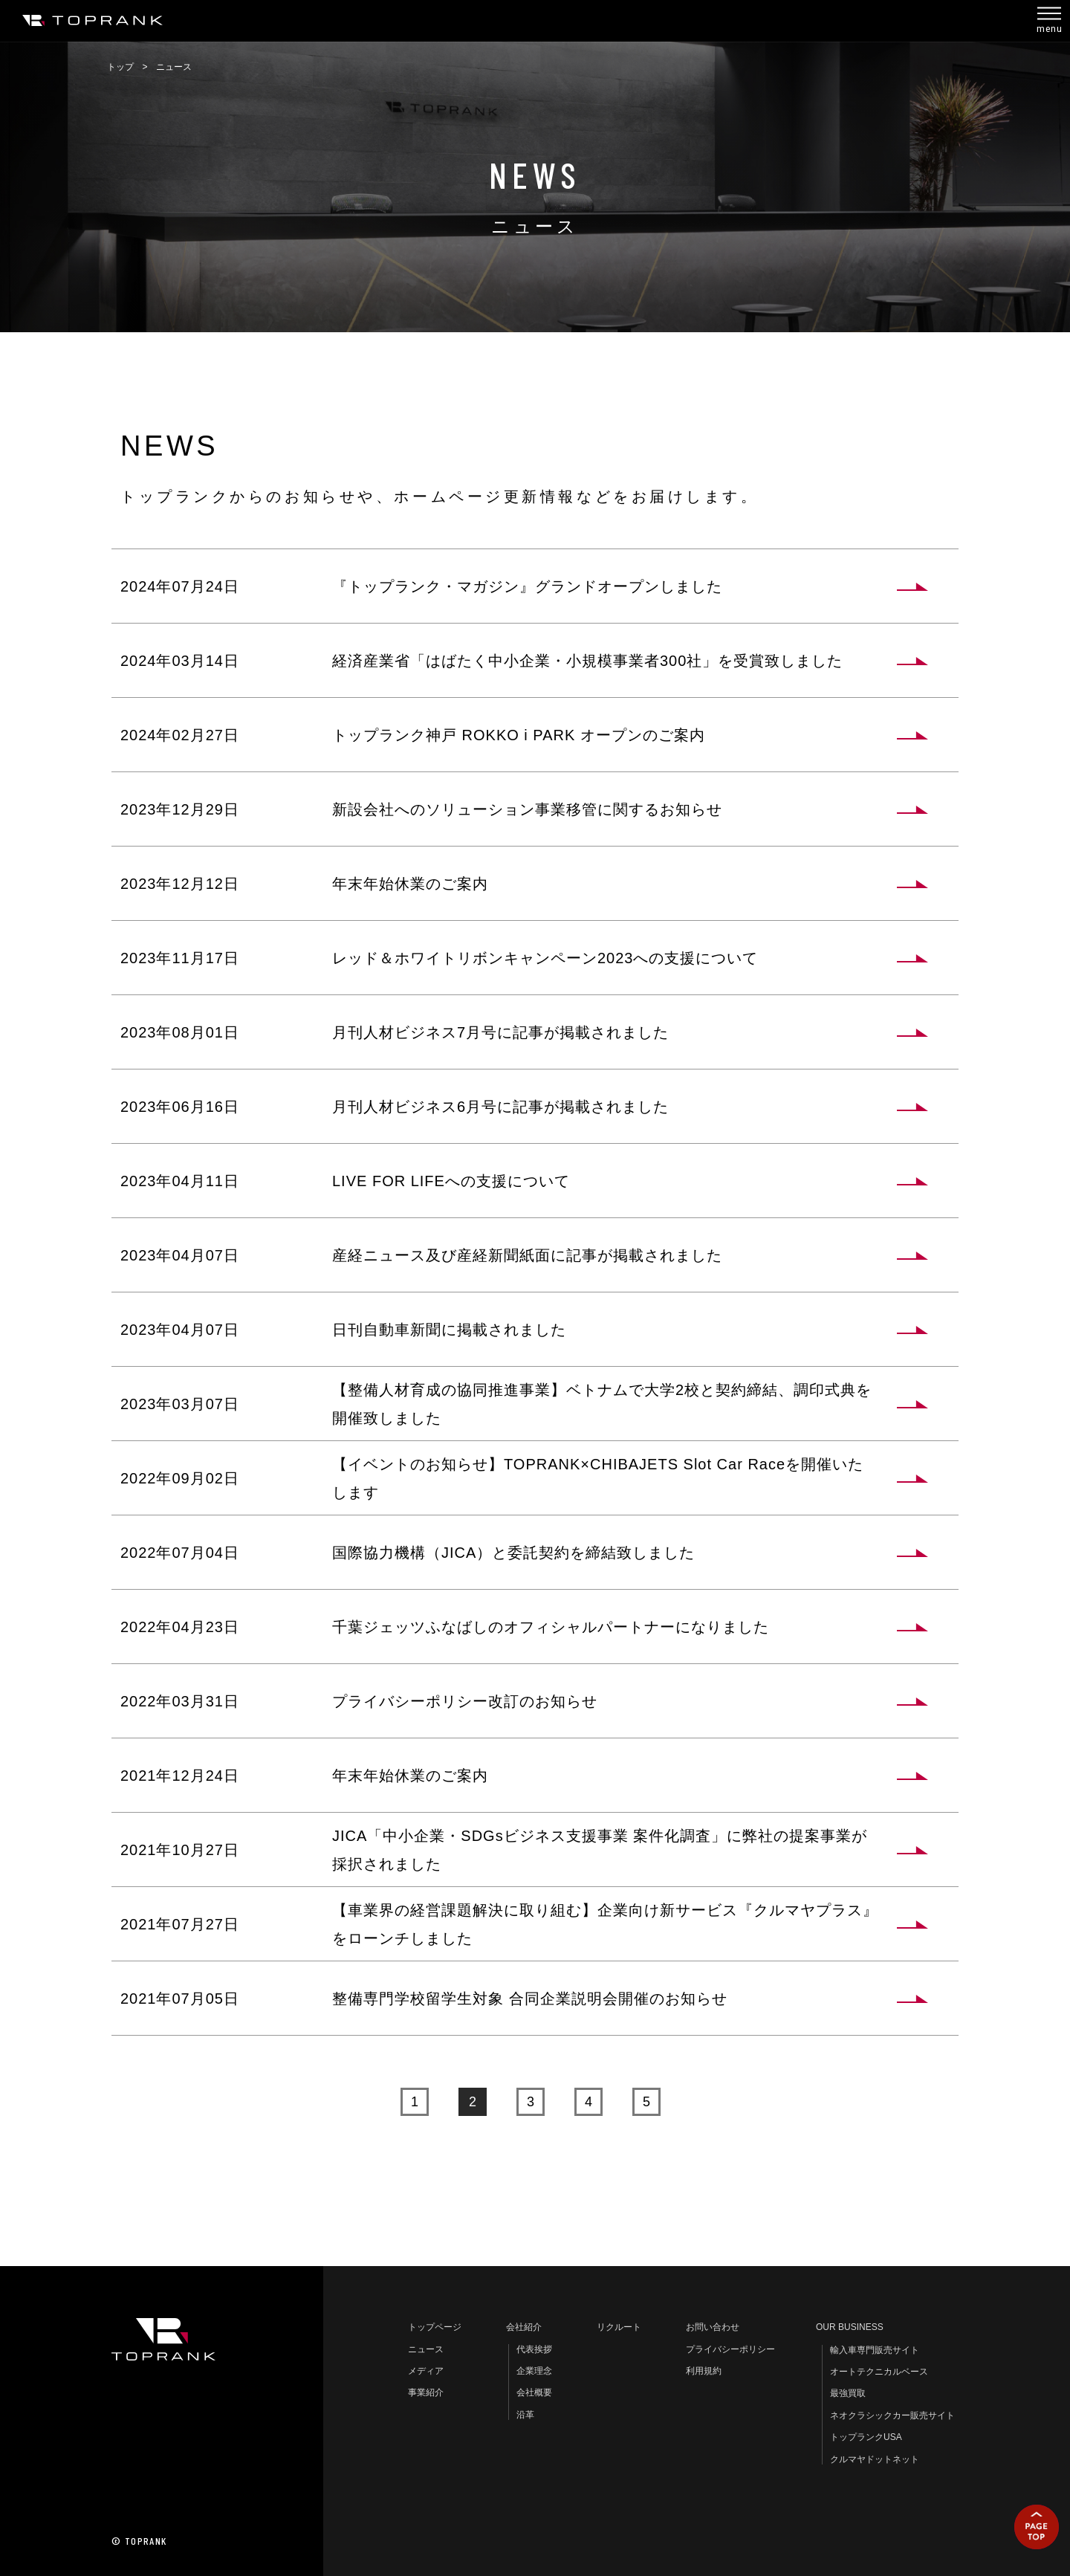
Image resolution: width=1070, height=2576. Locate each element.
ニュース (426, 2349)
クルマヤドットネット (874, 2459)
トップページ (434, 2327)
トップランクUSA (866, 2437)
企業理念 (534, 2371)
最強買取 (848, 2393)
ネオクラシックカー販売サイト (892, 2415)
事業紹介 (426, 2392)
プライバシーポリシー (730, 2349)
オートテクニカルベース (879, 2371)
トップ (120, 67)
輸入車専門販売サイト (874, 2350)
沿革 (525, 2415)
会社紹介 (524, 2327)
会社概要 (534, 2392)
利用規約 (704, 2371)
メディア (426, 2371)
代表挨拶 (534, 2349)
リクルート (619, 2327)
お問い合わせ (712, 2327)
